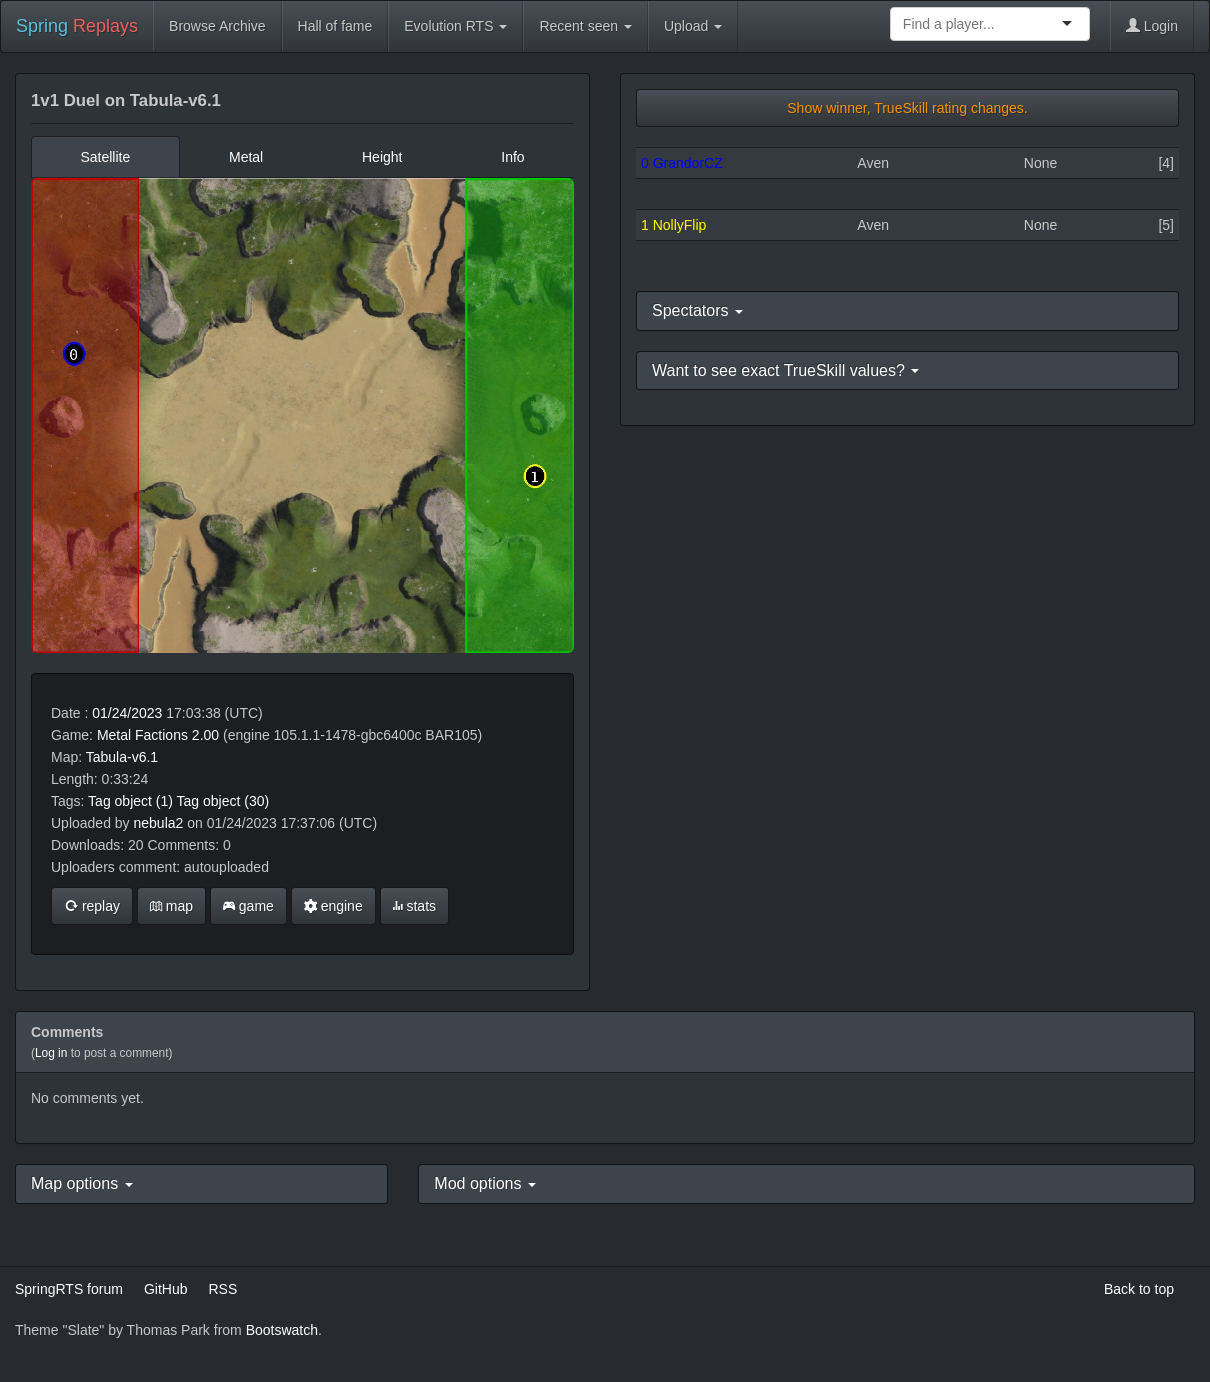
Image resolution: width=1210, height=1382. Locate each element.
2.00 (205, 735)
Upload (693, 26)
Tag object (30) (223, 801)
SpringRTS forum (69, 1289)
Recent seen (585, 26)
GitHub (166, 1289)
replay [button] (92, 906)
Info (512, 157)
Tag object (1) (130, 801)
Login (1152, 26)
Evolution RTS (455, 26)
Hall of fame (335, 26)
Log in (51, 1053)
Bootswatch (282, 1330)
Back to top (1139, 1289)
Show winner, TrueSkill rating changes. (907, 108)
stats (414, 906)
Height (382, 157)
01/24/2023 (127, 713)
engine (333, 906)
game (248, 906)
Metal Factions (142, 735)
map (171, 906)
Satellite (105, 157)
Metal (246, 157)
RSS (222, 1289)
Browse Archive (217, 26)
